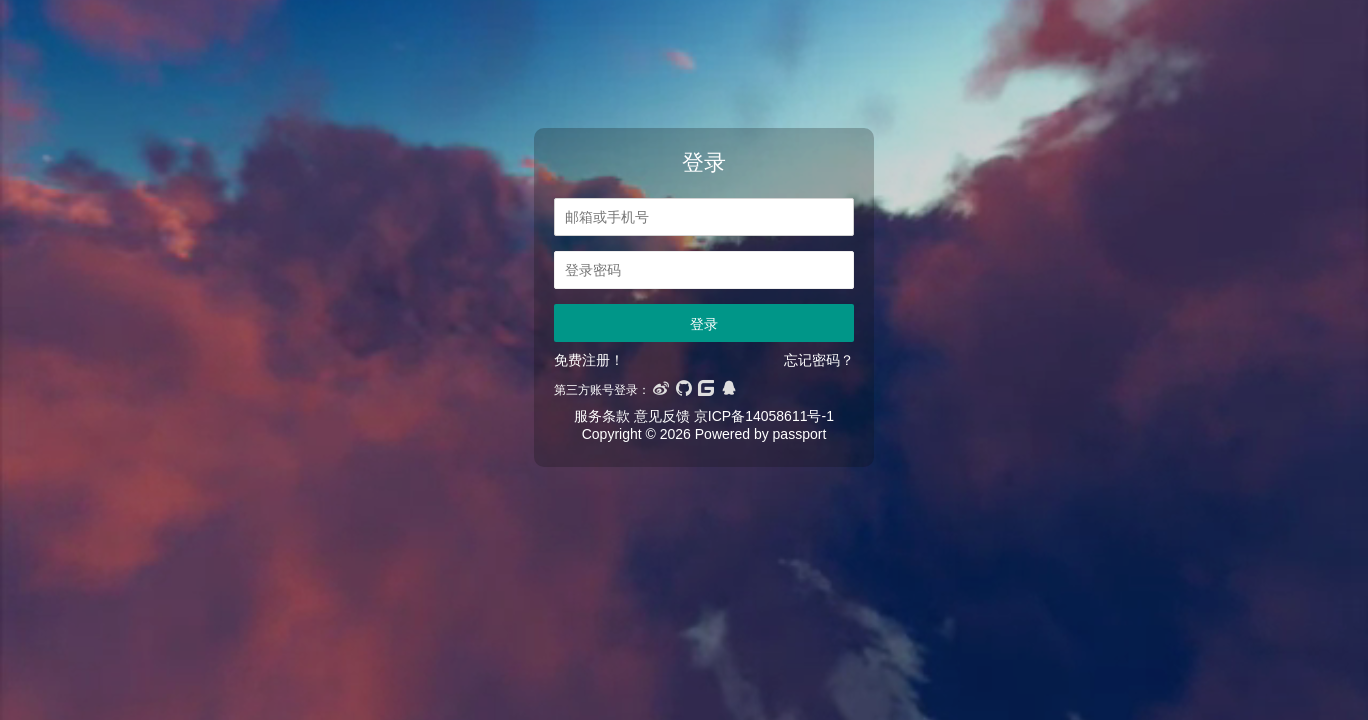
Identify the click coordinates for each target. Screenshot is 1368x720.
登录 (704, 324)
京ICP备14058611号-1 (764, 416)
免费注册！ (589, 360)
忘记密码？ (819, 360)
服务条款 (602, 416)
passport (800, 434)
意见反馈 (662, 416)
